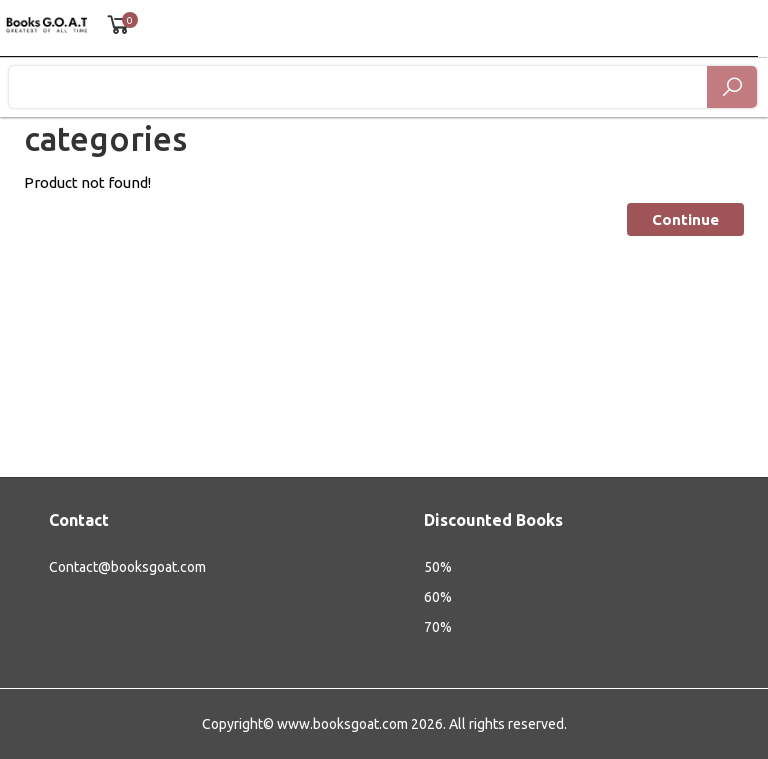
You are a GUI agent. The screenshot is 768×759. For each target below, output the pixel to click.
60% (438, 597)
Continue (685, 219)
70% (438, 627)
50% (438, 567)
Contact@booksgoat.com (127, 567)
